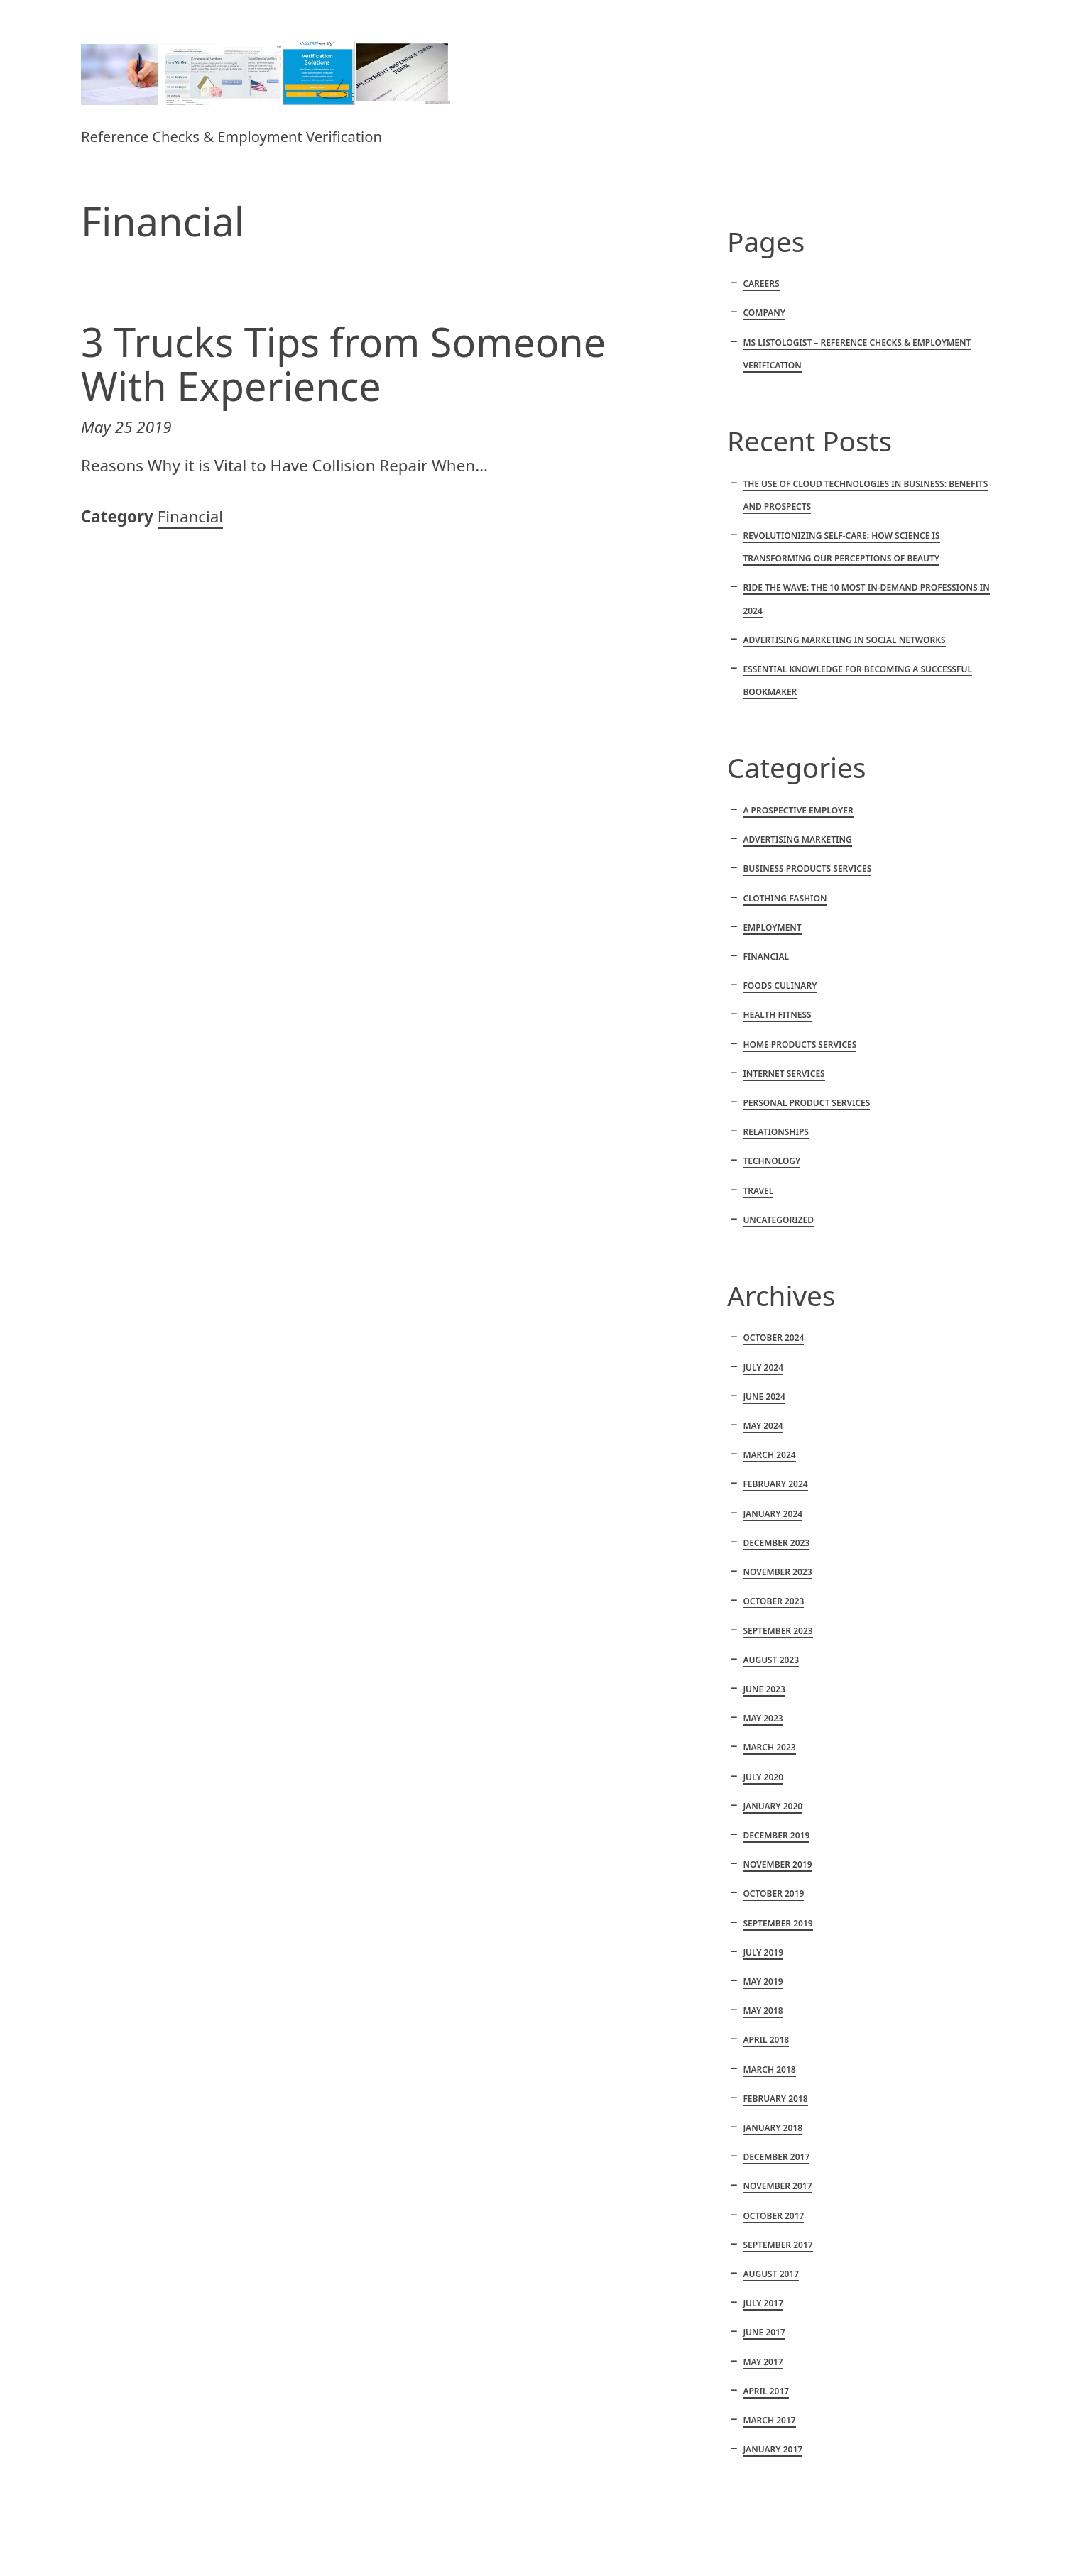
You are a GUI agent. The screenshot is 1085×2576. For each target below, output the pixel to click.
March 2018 (769, 2069)
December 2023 (776, 1543)
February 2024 (775, 1484)
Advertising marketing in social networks (844, 640)
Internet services (783, 1074)
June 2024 (764, 1397)
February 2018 (775, 2099)
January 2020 (772, 1806)
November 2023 (777, 1572)
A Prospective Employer (798, 810)
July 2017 (763, 2303)
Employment (772, 927)
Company (764, 313)
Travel (758, 1191)
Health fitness (777, 1015)
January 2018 (772, 2128)
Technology (771, 1161)
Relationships (776, 1132)
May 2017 (763, 2362)
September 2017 (777, 2245)
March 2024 (769, 1455)
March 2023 (769, 1747)
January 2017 (772, 2449)
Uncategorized (778, 1220)
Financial (191, 516)
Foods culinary (780, 986)
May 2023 (763, 1718)
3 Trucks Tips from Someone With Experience (343, 363)
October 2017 (773, 2216)
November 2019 (777, 1864)
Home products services (799, 1044)
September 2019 (777, 1923)
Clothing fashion (785, 898)
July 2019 (763, 1952)
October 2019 (773, 1893)
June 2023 (764, 1689)
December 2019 (776, 1835)
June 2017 (764, 2332)
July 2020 (763, 1777)
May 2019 (763, 1981)
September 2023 (777, 1631)
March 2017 (769, 2420)
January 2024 (772, 1514)
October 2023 (773, 1601)
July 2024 (763, 1367)
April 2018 (766, 2040)
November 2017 (777, 2186)
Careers (761, 284)
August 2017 (771, 2274)
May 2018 (763, 2011)
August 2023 (771, 1660)
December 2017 (776, 2157)
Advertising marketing (797, 839)
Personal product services (806, 1103)
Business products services (807, 868)
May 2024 (763, 1426)
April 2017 (766, 2391)
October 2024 (773, 1338)
